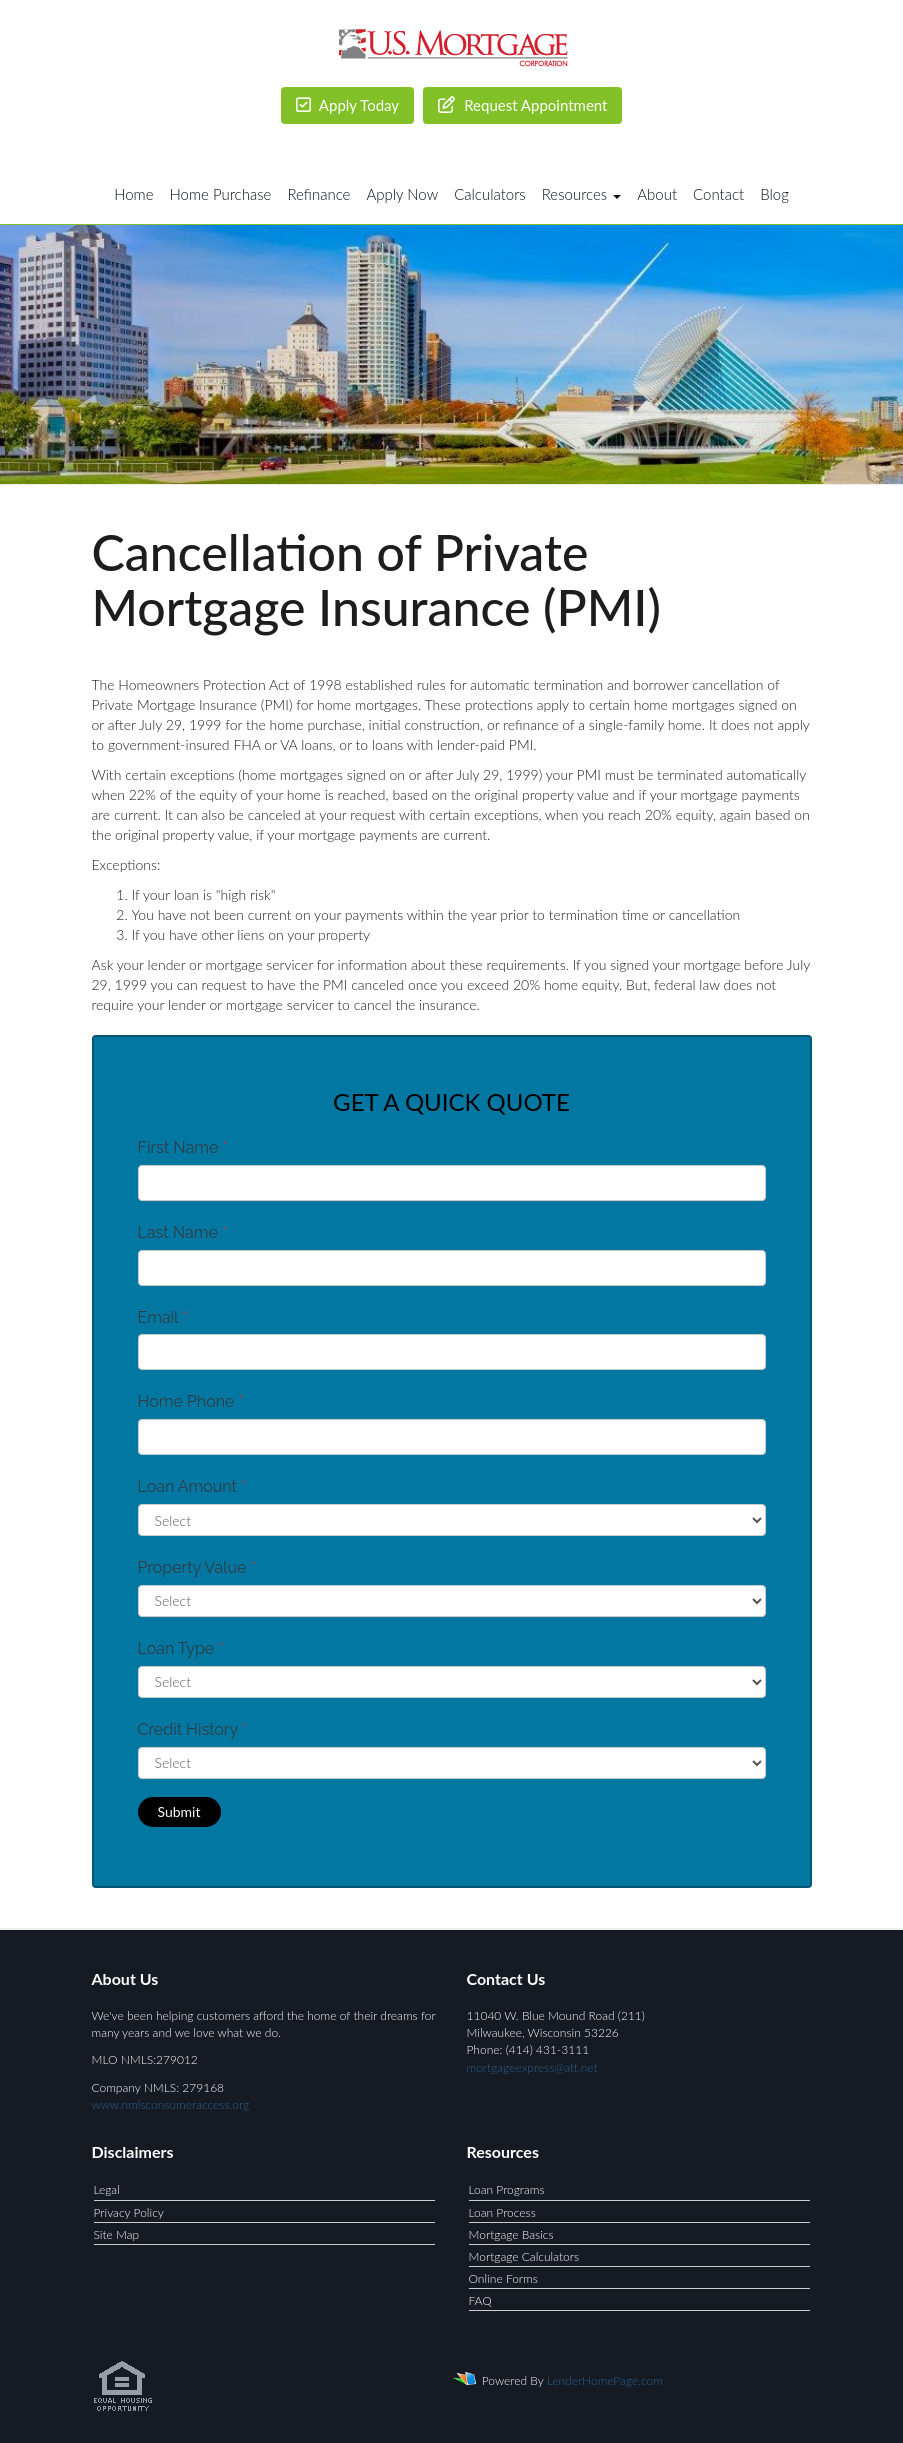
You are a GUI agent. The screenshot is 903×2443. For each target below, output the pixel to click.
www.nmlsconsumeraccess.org (171, 2104)
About (657, 194)
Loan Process (502, 2212)
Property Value (197, 1567)
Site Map (117, 2234)
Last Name (183, 1232)
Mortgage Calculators (524, 2256)
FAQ (480, 2300)
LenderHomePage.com (605, 2380)
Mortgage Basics (511, 2234)
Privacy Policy (129, 2212)
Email (163, 1317)
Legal (107, 2189)
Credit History (192, 1729)
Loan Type (181, 1648)
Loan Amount (192, 1486)
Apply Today (348, 105)
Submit (179, 1811)
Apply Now (402, 194)
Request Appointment (522, 105)
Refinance (318, 194)
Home (133, 194)
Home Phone (191, 1401)
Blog (774, 194)
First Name (183, 1147)
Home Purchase (221, 194)
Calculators (490, 194)
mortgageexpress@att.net (532, 2067)
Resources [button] (582, 194)
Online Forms (503, 2278)
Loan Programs (507, 2189)
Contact (718, 194)
